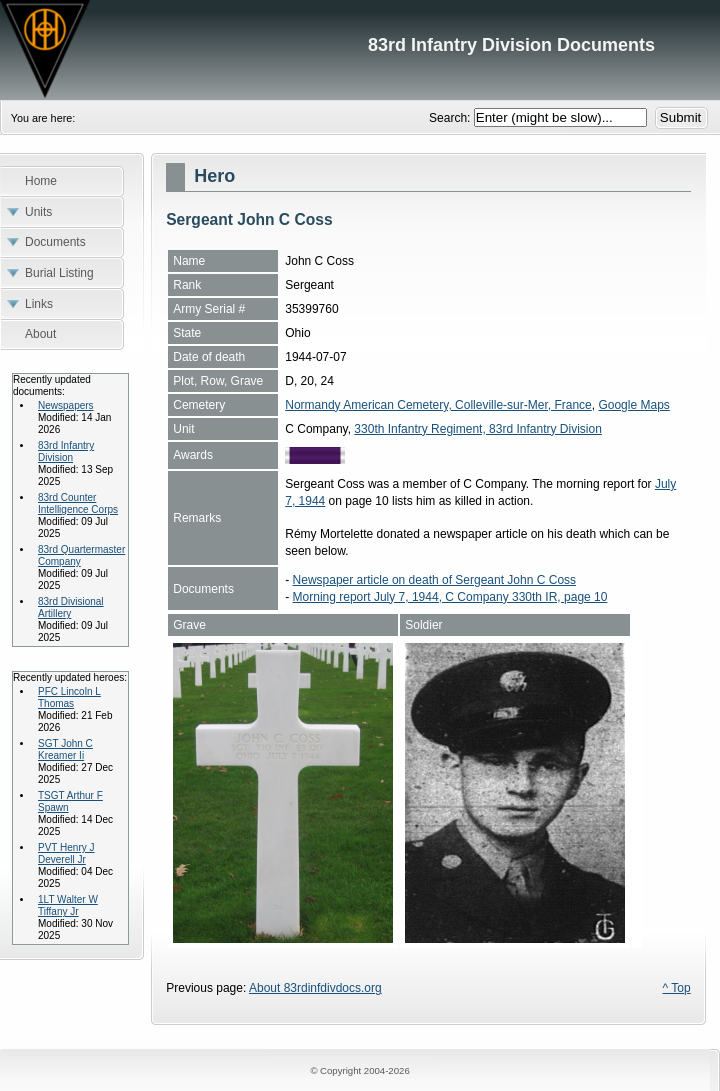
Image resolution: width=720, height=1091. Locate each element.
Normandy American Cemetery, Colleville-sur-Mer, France (438, 405)
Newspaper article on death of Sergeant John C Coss (435, 580)
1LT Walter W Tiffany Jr (68, 905)
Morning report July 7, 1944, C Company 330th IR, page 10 (450, 597)
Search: (451, 118)
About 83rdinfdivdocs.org (315, 988)
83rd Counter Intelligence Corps (78, 503)
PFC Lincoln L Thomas (69, 697)
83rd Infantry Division (66, 451)
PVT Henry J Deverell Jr (66, 853)
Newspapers (66, 405)
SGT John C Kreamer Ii (65, 749)
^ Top (677, 988)
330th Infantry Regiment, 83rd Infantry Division (477, 429)
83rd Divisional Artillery (71, 607)
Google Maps (633, 405)
